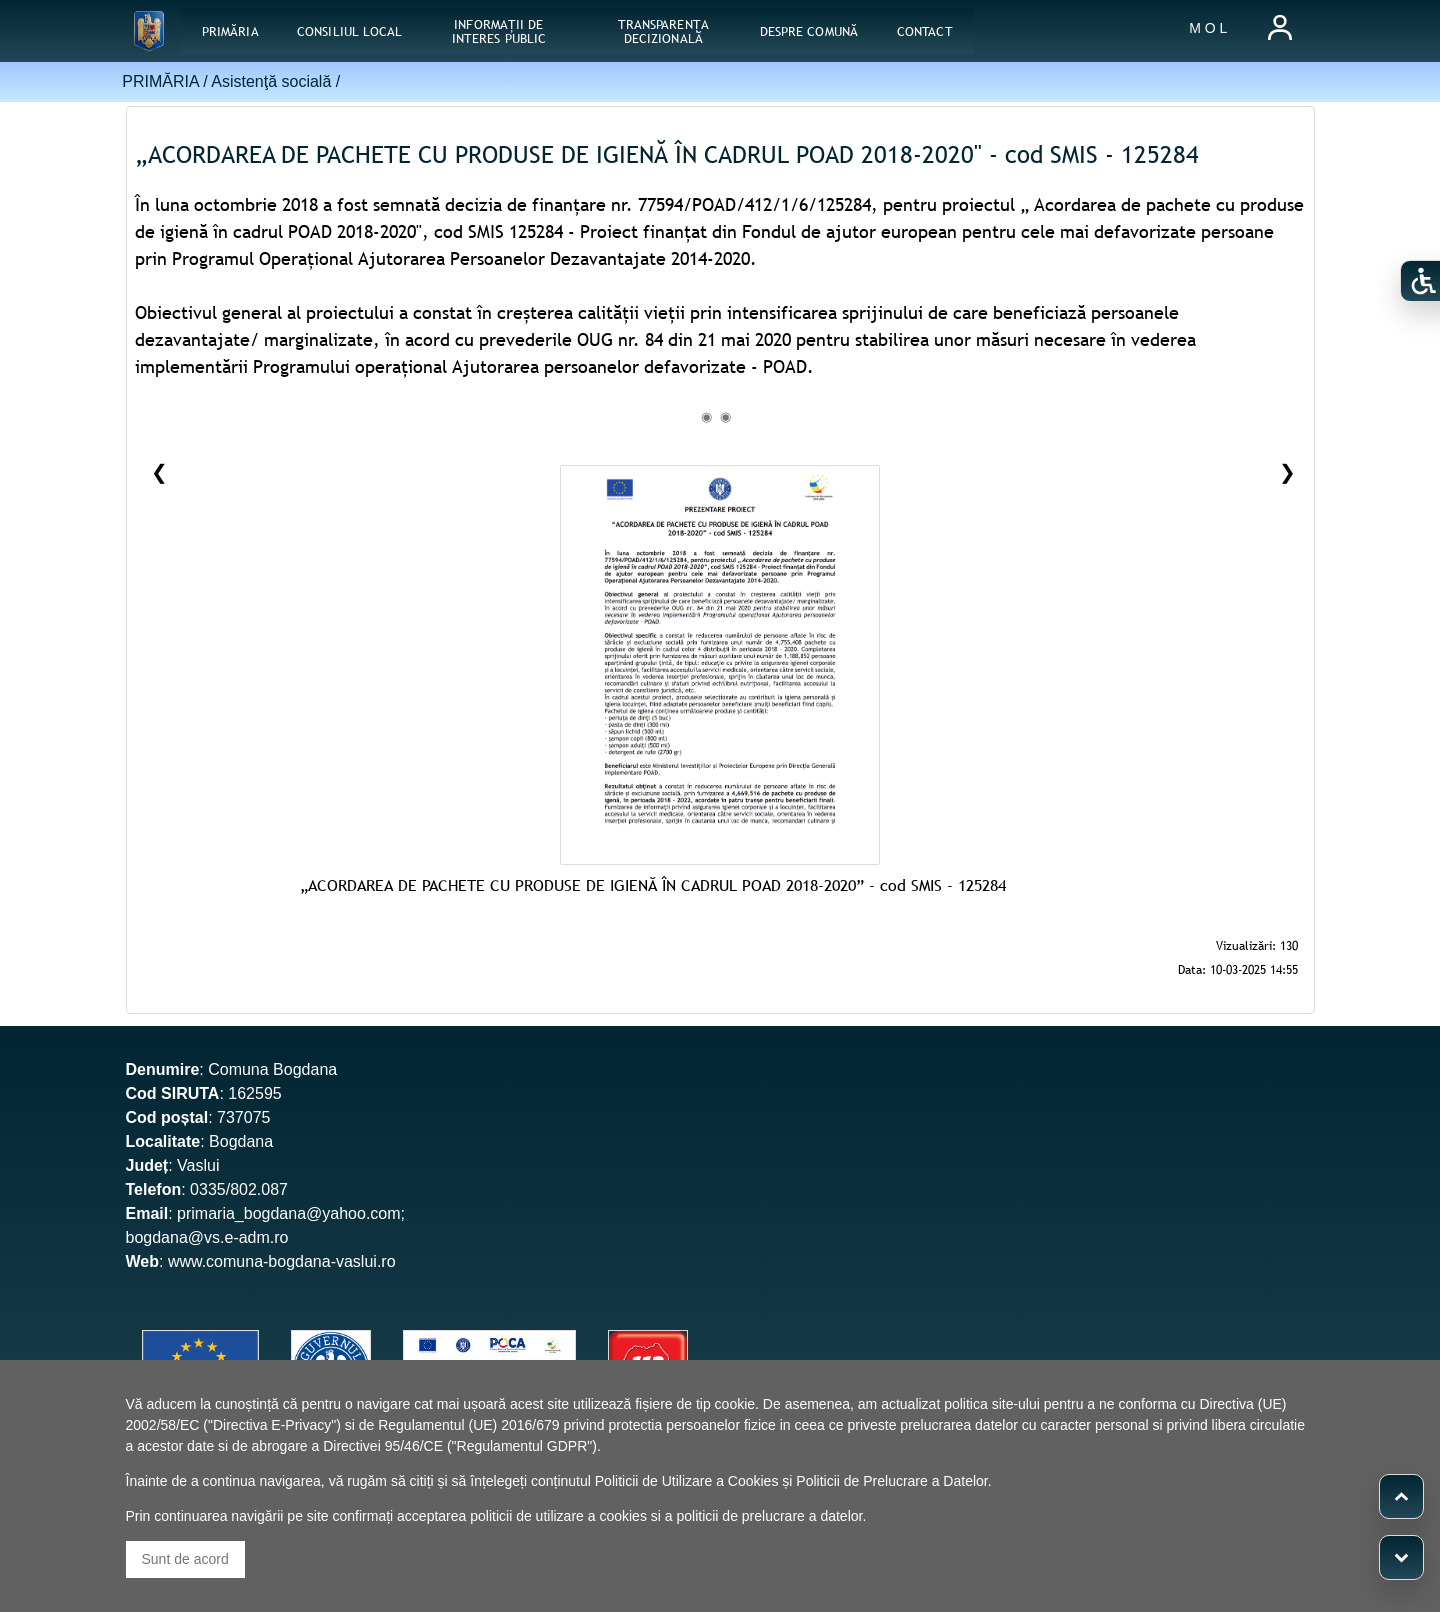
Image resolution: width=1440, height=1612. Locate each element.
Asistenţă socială (271, 81)
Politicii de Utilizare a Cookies (687, 1481)
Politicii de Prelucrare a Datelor (891, 1481)
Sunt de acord (185, 1559)
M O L (1208, 28)
